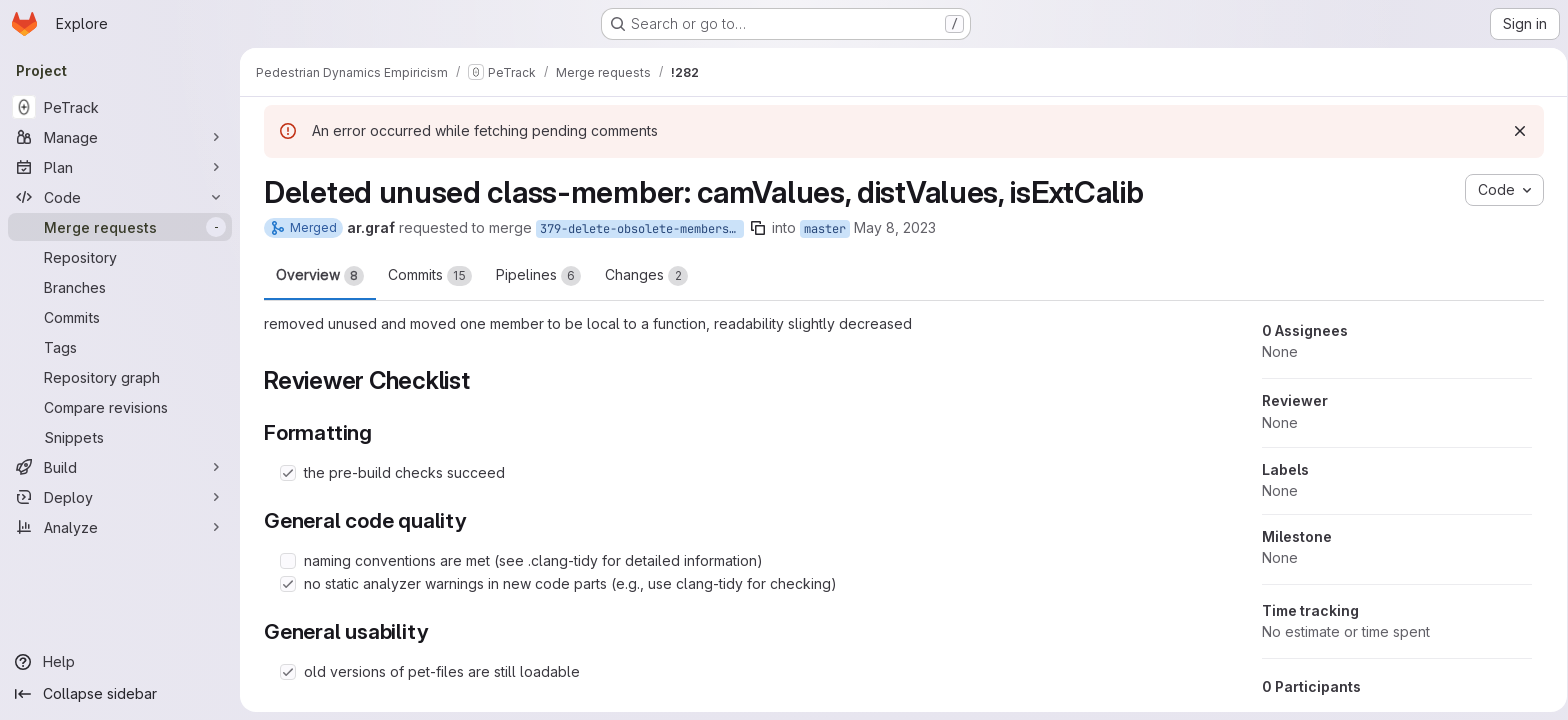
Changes (642, 276)
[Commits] (120, 317)
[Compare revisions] (120, 407)
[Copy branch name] (754, 228)
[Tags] (120, 347)
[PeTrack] (120, 107)
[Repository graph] (120, 377)
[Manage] (120, 137)
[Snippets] (120, 437)
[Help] (120, 662)
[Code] (120, 197)
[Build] (120, 467)
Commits (426, 276)
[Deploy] (120, 497)
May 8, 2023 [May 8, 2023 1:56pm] (891, 227)
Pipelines (534, 276)
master (821, 229)
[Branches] (120, 287)
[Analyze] (120, 527)
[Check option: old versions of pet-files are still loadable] (284, 672)
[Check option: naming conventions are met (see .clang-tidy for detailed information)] (284, 561)
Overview (316, 276)
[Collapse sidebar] (120, 694)
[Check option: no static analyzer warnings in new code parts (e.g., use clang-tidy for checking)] (284, 584)
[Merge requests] (120, 227)
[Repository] (120, 257)
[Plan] (120, 167)
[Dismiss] (1516, 131)
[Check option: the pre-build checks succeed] (284, 473)
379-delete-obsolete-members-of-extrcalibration (638, 229)
